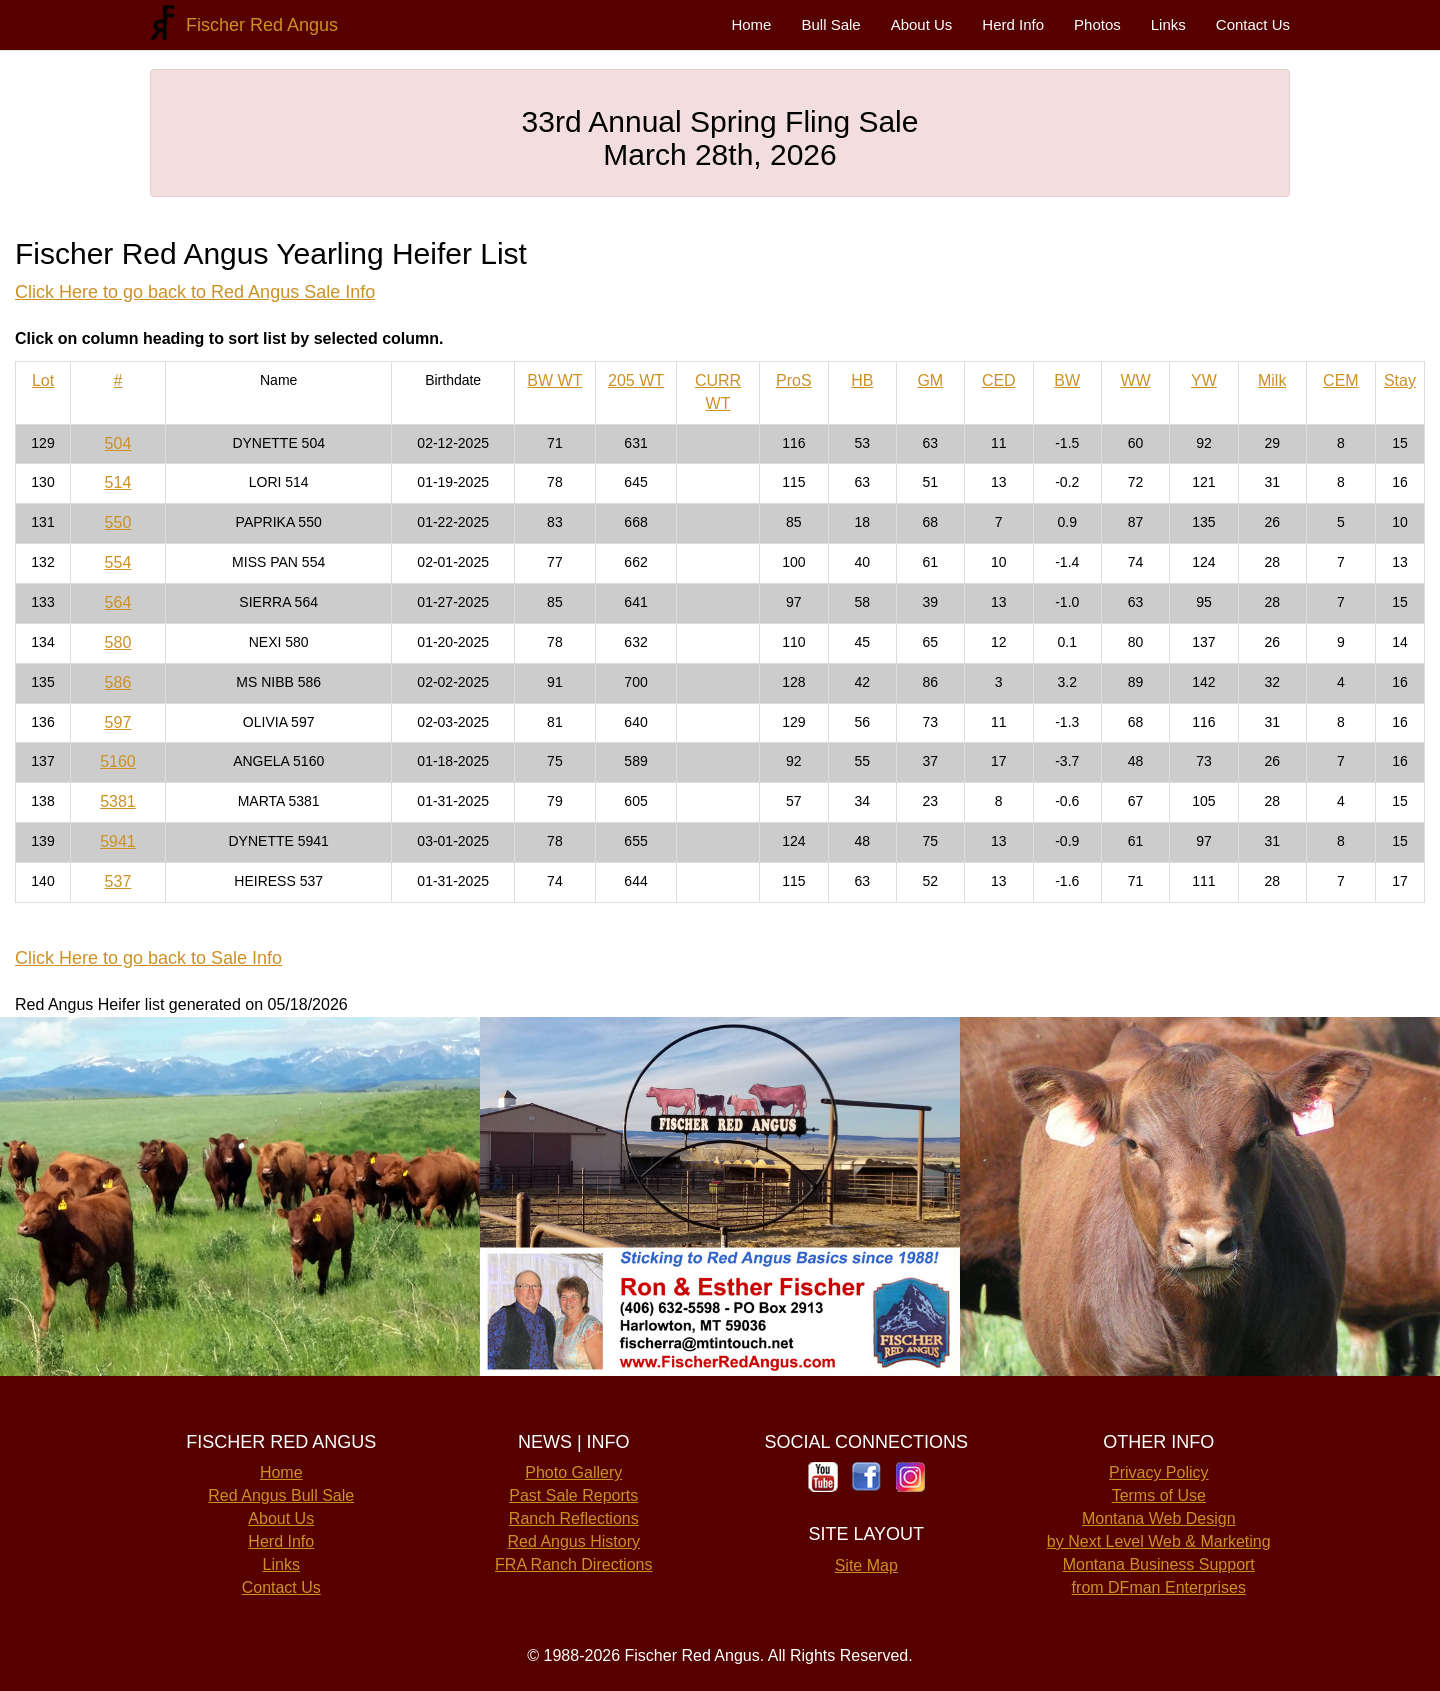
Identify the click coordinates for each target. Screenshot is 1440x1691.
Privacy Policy (1159, 1472)
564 (118, 602)
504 (118, 443)
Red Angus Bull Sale (281, 1495)
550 (118, 522)
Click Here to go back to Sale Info (148, 958)
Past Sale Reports (573, 1495)
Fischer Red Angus (257, 25)
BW (1067, 380)
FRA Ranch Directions (573, 1564)
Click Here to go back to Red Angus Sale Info (195, 292)
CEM (1341, 380)
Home (751, 24)
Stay (1400, 380)
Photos (1097, 24)
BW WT (554, 380)
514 (118, 482)
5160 (118, 761)
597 (118, 722)
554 (118, 562)
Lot (43, 380)
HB (862, 380)
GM (930, 380)
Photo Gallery (573, 1472)
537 (118, 881)
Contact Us (1253, 24)
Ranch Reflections (574, 1518)
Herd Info (1013, 24)
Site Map (866, 1565)
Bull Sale (830, 24)
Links (1168, 24)
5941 (118, 841)
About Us (922, 24)
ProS (794, 380)
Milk (1272, 380)
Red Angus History (573, 1541)
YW (1204, 380)
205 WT (636, 380)
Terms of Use (1159, 1495)
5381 (118, 801)
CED (999, 380)
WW (1135, 380)
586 (118, 682)
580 (118, 642)
